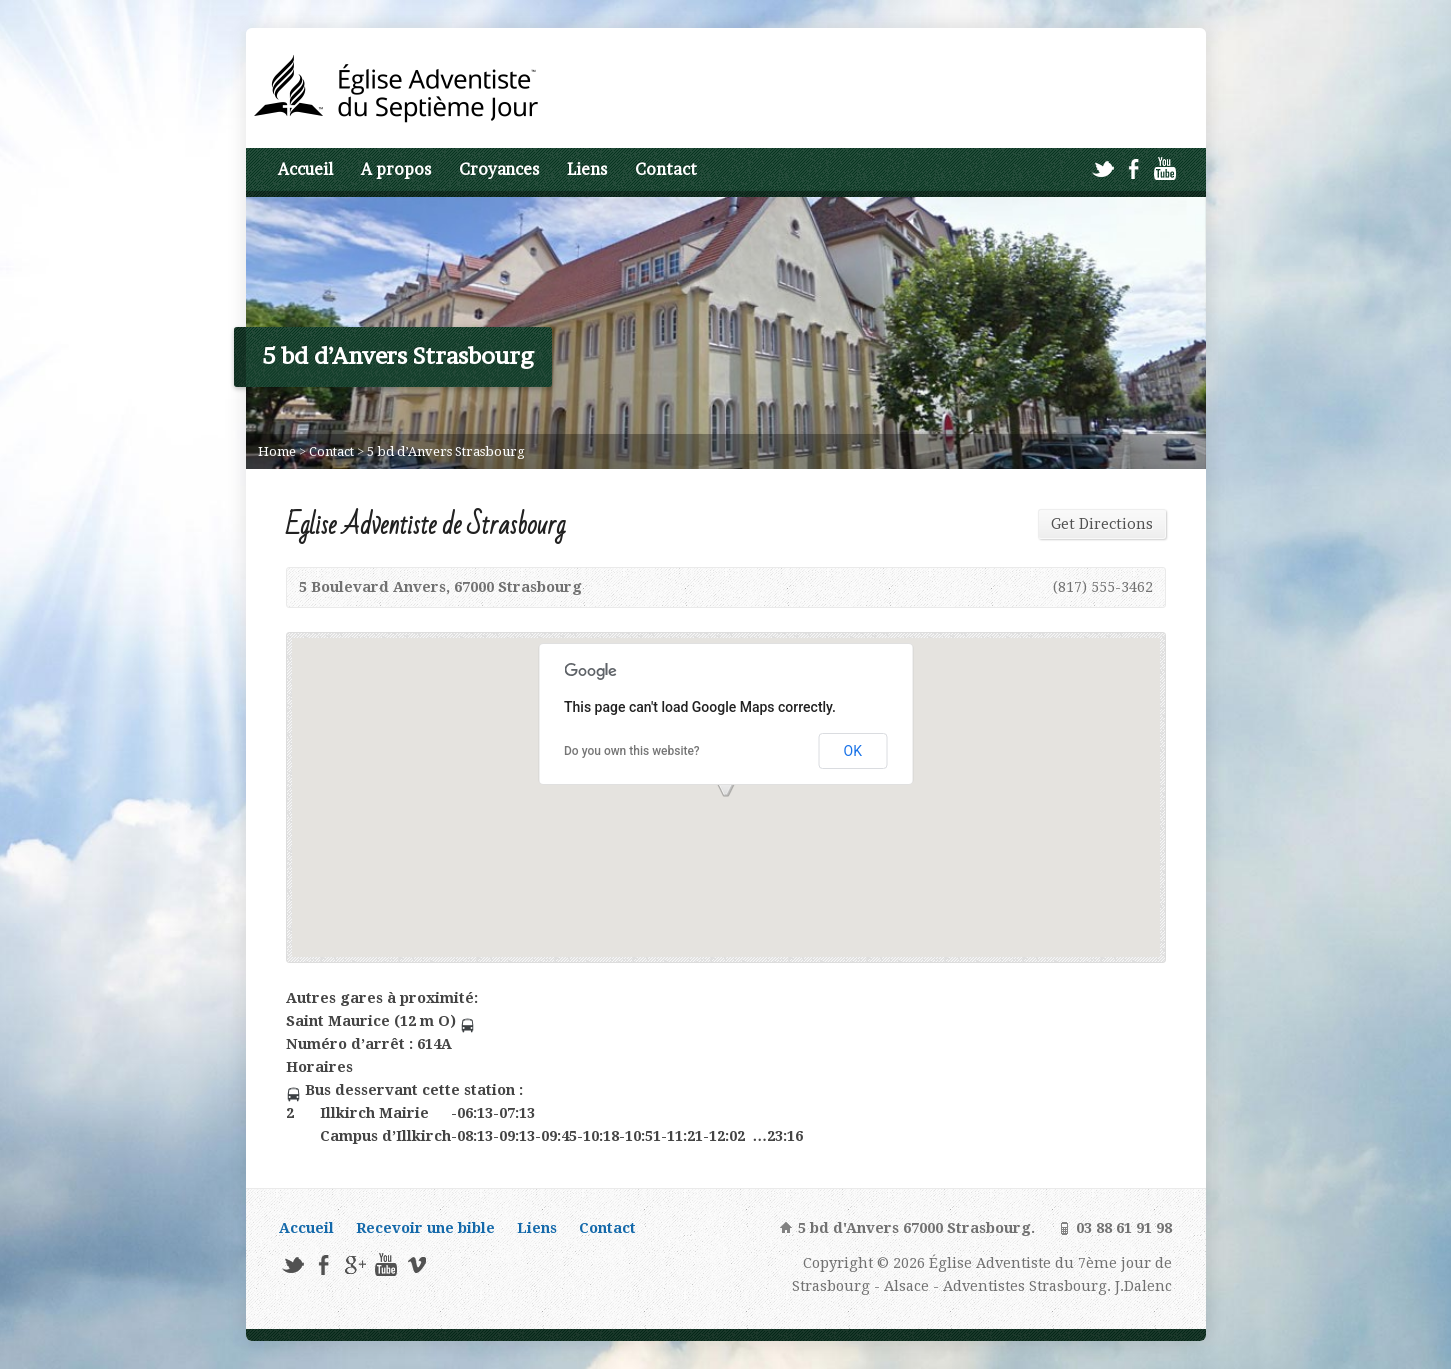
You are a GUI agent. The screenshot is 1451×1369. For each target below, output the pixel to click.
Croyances (499, 169)
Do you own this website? (632, 751)
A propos (396, 169)
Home (277, 451)
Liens (587, 169)
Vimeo (416, 1264)
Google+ (354, 1264)
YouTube (1164, 168)
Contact (666, 169)
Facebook (1133, 168)
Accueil (305, 169)
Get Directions (1102, 524)
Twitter (1102, 168)
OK (853, 751)
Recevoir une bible (425, 1228)
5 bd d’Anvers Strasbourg (446, 451)
